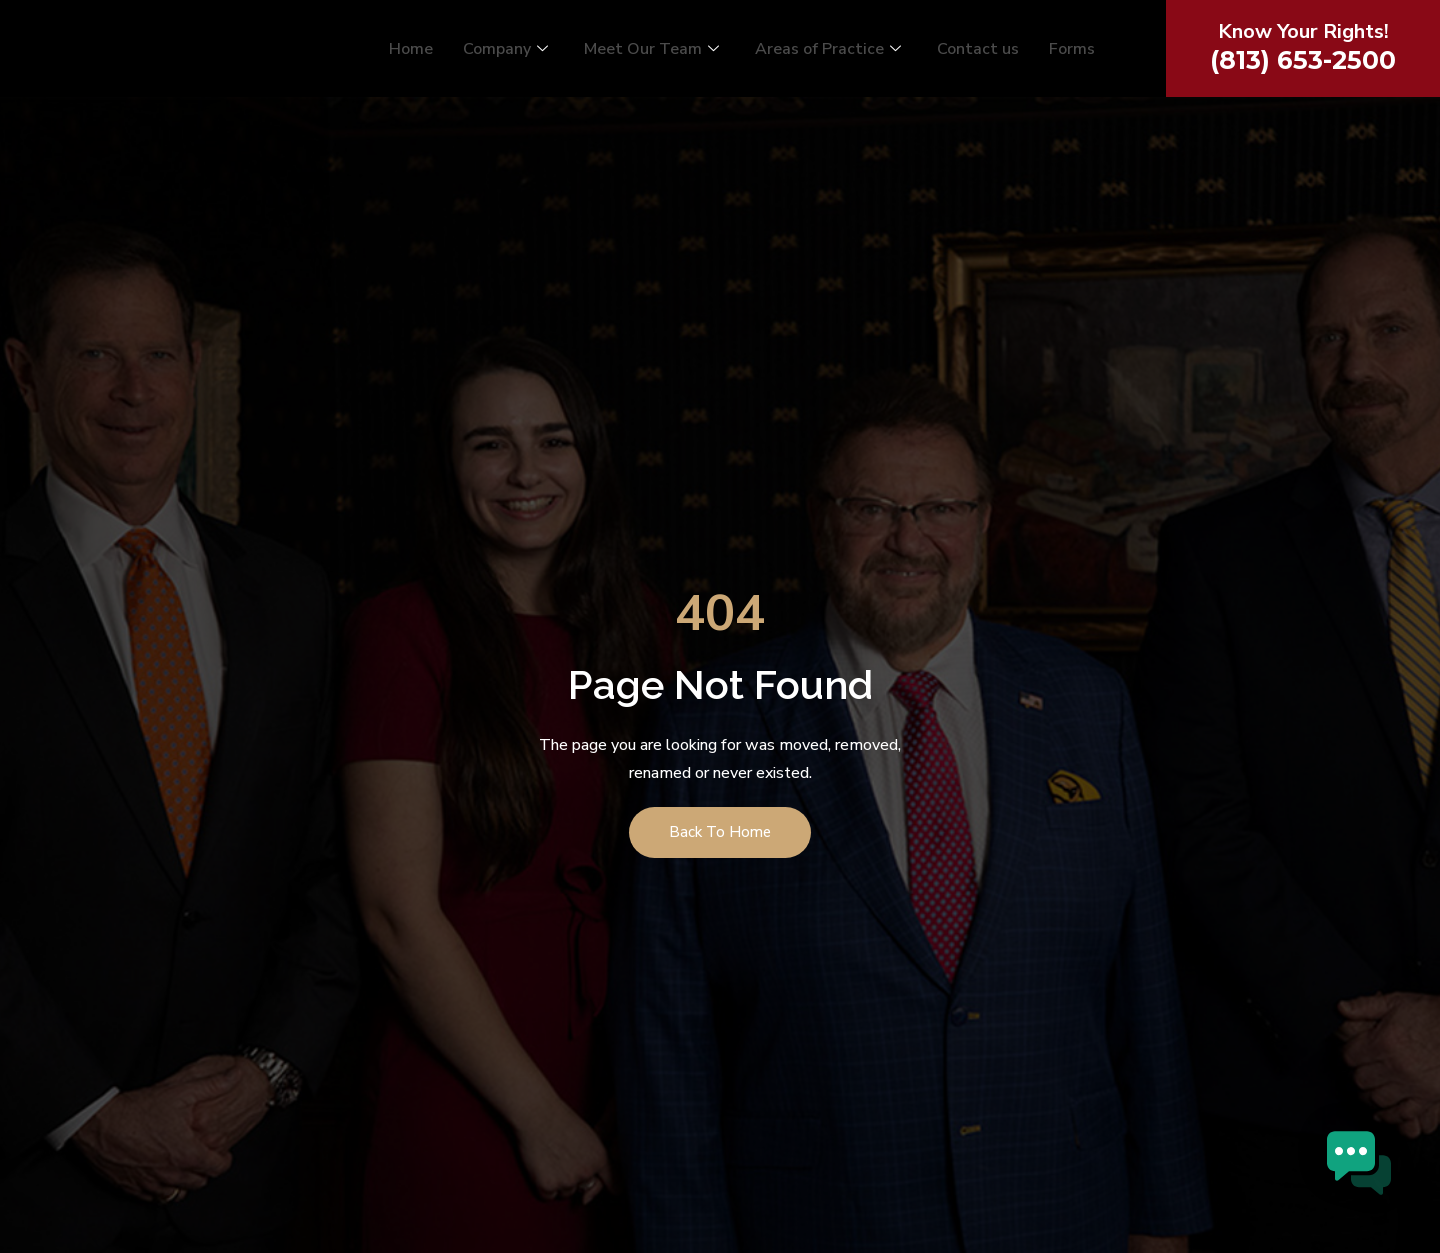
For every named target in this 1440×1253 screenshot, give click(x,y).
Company (505, 51)
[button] (1378, 1186)
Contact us (978, 51)
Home (411, 51)
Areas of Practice (828, 51)
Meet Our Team (651, 51)
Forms (1072, 51)
